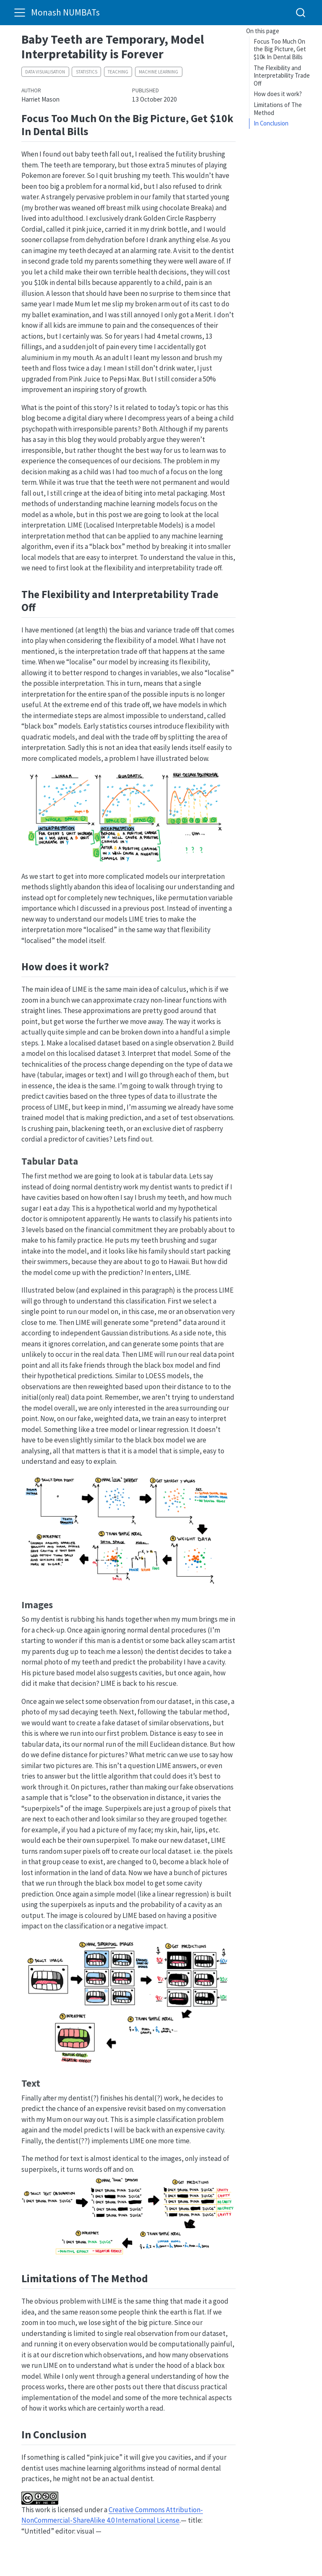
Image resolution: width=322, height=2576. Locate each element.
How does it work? (278, 94)
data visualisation (45, 72)
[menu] (20, 12)
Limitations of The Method (278, 109)
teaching (118, 72)
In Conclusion (271, 123)
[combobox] (301, 12)
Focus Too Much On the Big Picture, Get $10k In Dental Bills (280, 49)
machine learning (158, 72)
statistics (86, 72)
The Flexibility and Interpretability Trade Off (282, 75)
